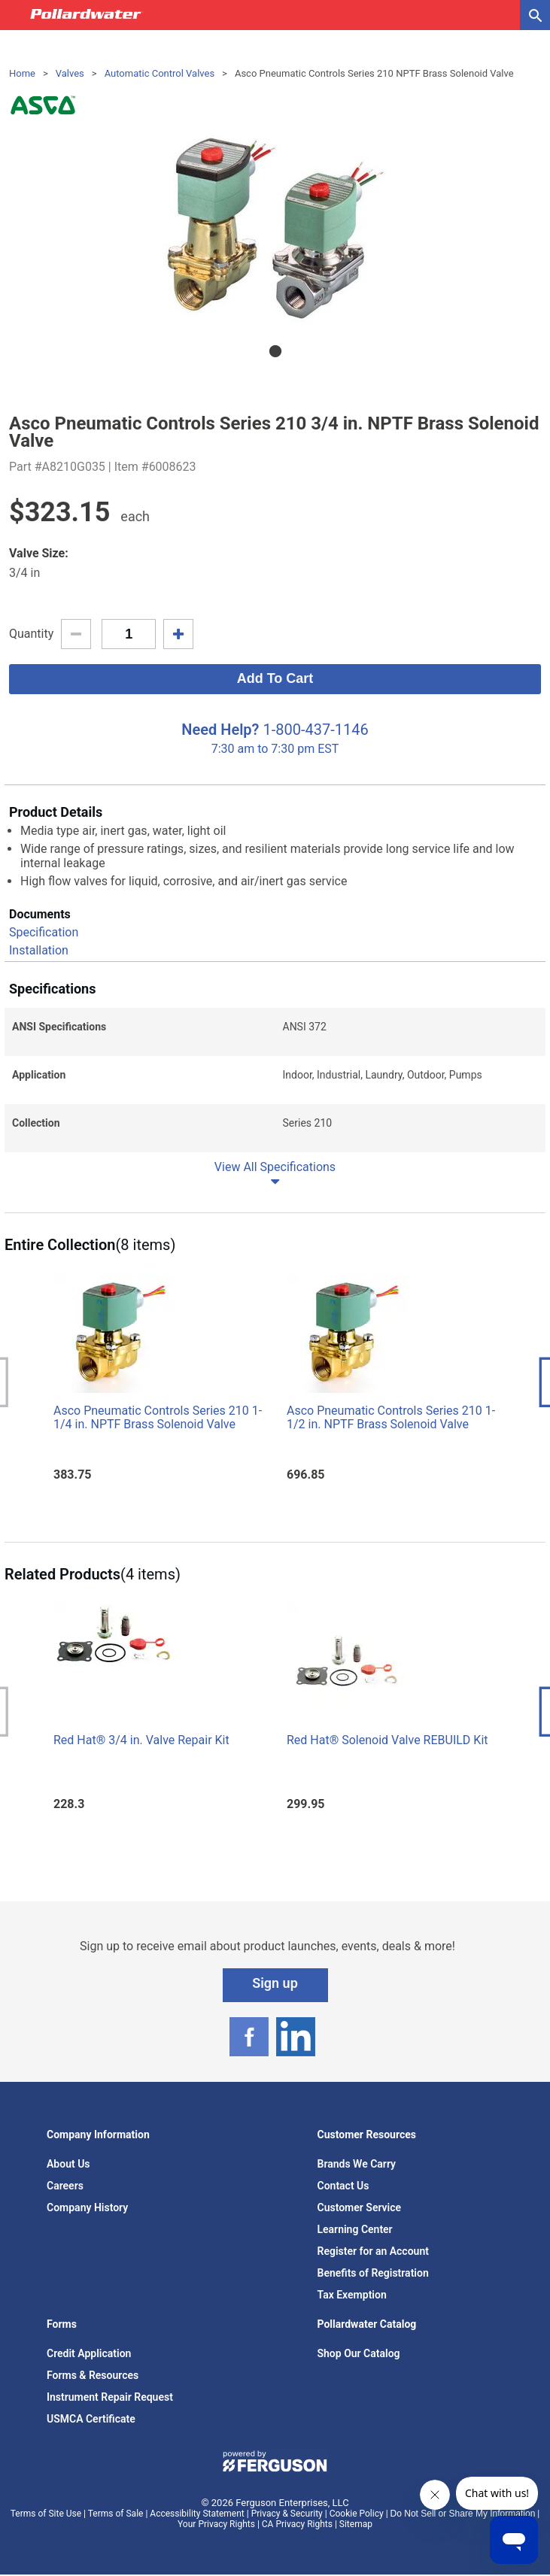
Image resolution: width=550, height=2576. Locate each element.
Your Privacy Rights (216, 2524)
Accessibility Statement (197, 2513)
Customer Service (360, 2207)
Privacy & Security (287, 2513)
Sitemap (355, 2524)
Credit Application (89, 2353)
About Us (68, 2164)
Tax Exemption (352, 2295)
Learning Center (355, 2229)
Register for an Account (373, 2251)
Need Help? (220, 730)
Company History (87, 2207)
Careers (65, 2186)
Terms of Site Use (46, 2513)
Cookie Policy (357, 2513)
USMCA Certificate (91, 2419)
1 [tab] (275, 351)
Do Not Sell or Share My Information (463, 2513)
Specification (43, 932)
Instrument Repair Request (110, 2397)
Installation (38, 950)
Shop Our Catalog (359, 2353)
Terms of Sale (116, 2513)
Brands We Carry (357, 2164)
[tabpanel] (275, 228)
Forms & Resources (92, 2375)
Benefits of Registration (373, 2273)
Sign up (275, 1983)
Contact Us (343, 2186)
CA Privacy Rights (297, 2524)
